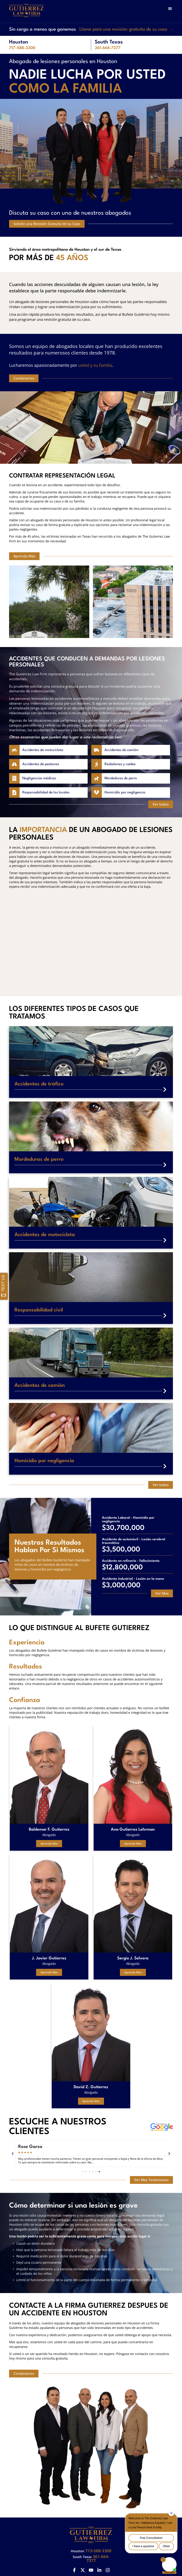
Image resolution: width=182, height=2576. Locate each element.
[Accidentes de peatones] (14, 764)
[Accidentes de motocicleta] (14, 750)
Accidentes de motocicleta (42, 750)
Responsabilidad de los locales (45, 792)
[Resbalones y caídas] (96, 764)
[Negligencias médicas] (14, 778)
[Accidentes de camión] (96, 750)
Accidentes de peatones (40, 764)
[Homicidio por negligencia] (96, 792)
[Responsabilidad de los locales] (14, 792)
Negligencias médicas (39, 778)
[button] (170, 8)
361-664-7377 (107, 48)
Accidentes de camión (121, 750)
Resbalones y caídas (120, 764)
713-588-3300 (91, 2550)
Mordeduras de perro (121, 778)
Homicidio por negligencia (125, 792)
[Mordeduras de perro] (96, 778)
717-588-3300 (22, 48)
